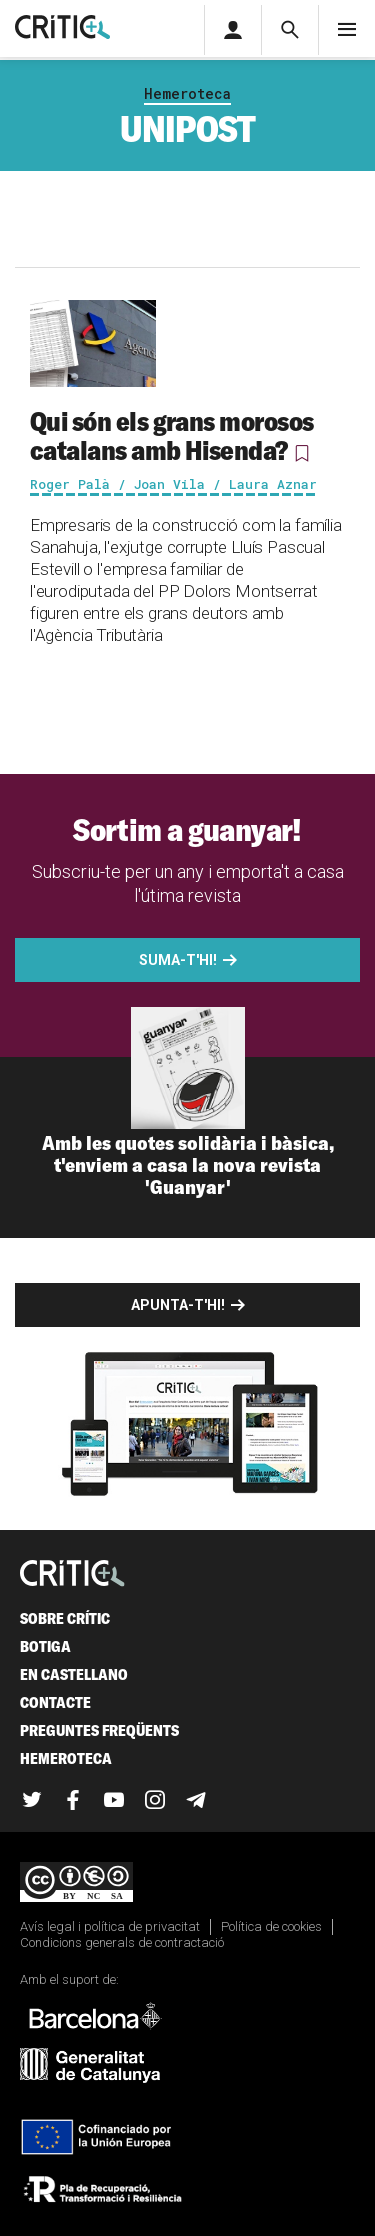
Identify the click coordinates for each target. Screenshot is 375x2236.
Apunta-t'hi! (178, 1305)
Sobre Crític (65, 1618)
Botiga (45, 1646)
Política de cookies (271, 1926)
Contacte (55, 1702)
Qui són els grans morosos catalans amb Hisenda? (172, 435)
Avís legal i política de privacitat (110, 1926)
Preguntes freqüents (99, 1730)
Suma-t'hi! (178, 960)
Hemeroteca (187, 93)
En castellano (74, 1674)
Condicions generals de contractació (122, 1942)
